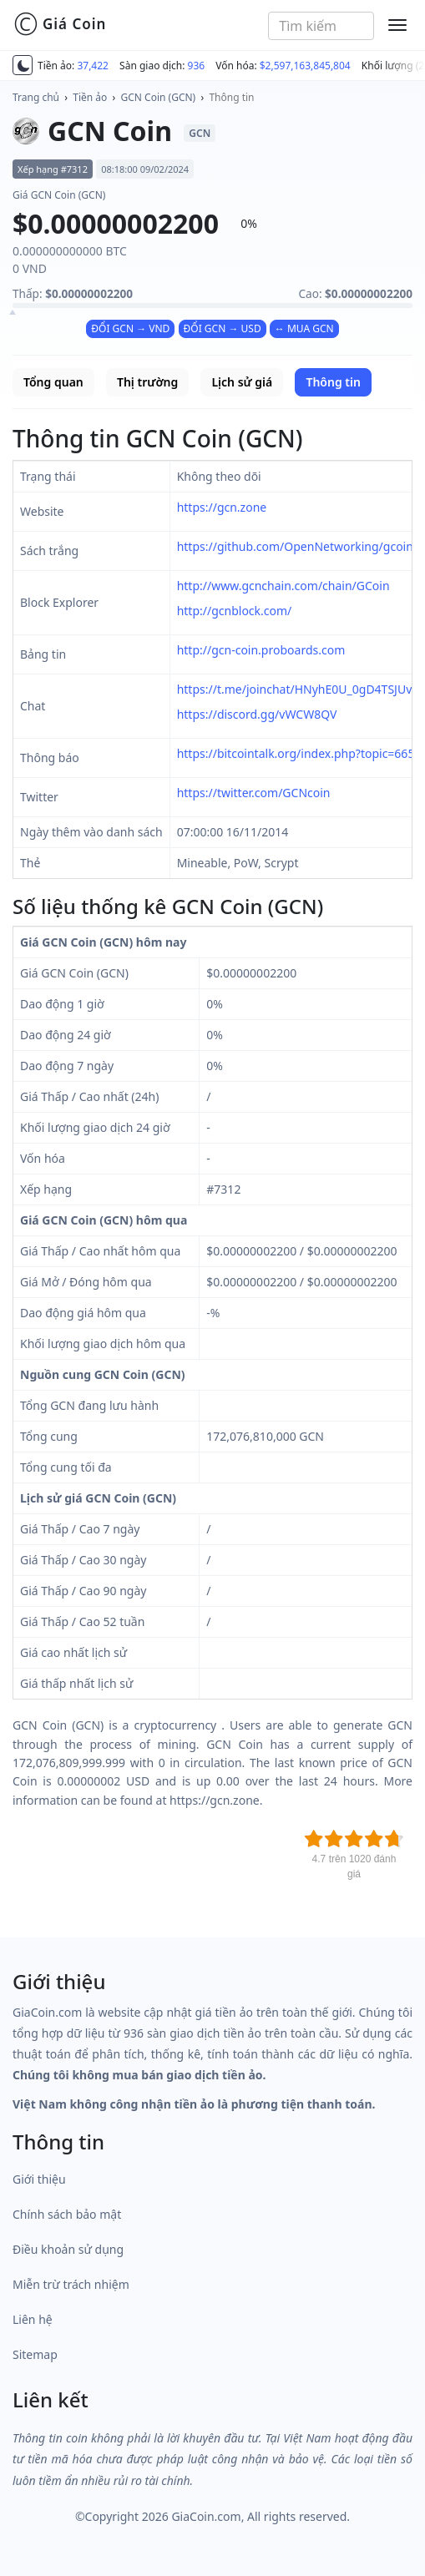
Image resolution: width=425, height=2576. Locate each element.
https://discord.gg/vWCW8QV (257, 714)
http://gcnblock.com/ (234, 611)
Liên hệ (33, 2319)
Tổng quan (53, 382)
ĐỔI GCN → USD (222, 328)
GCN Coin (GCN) (158, 97)
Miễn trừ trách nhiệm (71, 2284)
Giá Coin (59, 24)
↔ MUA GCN (304, 328)
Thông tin (231, 97)
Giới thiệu (39, 2179)
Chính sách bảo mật (67, 2214)
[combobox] (321, 26)
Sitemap (35, 2354)
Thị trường (147, 382)
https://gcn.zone (222, 507)
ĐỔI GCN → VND (130, 328)
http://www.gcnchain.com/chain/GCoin (283, 585)
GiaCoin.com (205, 2516)
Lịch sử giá (241, 382)
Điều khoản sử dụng (68, 2249)
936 (196, 65)
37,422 (93, 65)
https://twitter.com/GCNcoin (254, 793)
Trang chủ (36, 97)
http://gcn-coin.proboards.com (261, 650)
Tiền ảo (90, 97)
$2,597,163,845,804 (305, 65)
